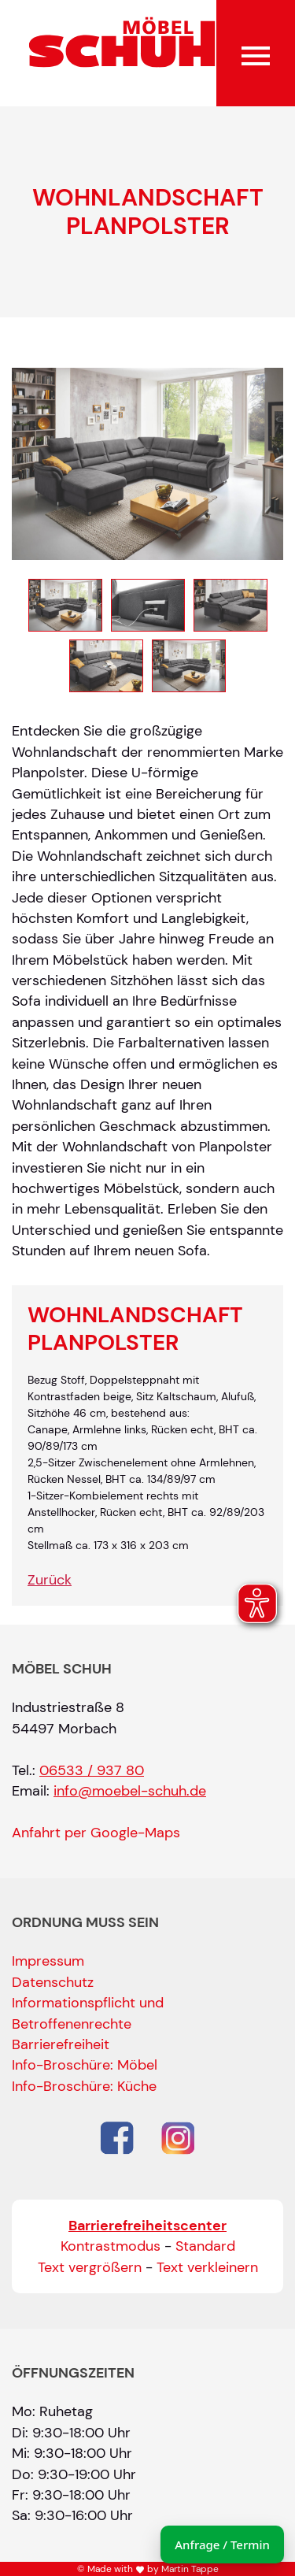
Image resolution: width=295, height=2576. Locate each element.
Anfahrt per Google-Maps (96, 1832)
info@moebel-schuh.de (129, 1790)
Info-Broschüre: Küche (84, 2086)
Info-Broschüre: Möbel (84, 2065)
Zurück (50, 1579)
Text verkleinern (207, 2267)
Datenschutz (53, 1982)
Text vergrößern (90, 2267)
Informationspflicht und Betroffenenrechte (88, 2013)
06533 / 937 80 (91, 1770)
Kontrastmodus (110, 2246)
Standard (205, 2246)
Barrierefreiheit (60, 2044)
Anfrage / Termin (222, 2544)
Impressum (48, 1961)
